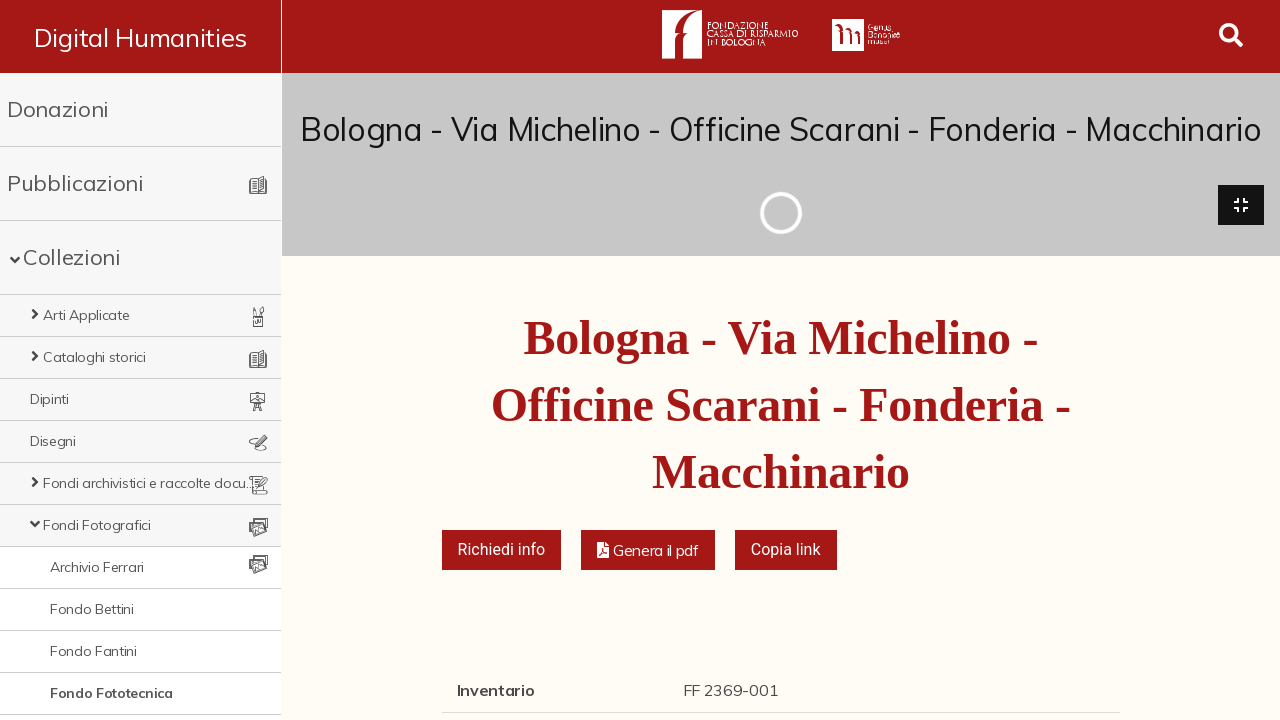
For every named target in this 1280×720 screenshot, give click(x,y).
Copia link (786, 550)
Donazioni (58, 109)
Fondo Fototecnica (111, 693)
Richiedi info (502, 550)
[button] (648, 551)
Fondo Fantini (93, 651)
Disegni (53, 441)
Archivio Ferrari (97, 567)
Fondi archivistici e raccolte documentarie (150, 483)
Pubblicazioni (75, 183)
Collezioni (72, 257)
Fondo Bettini (92, 609)
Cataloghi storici (94, 357)
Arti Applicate (86, 315)
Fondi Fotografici (97, 525)
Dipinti (49, 399)
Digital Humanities (140, 37)
